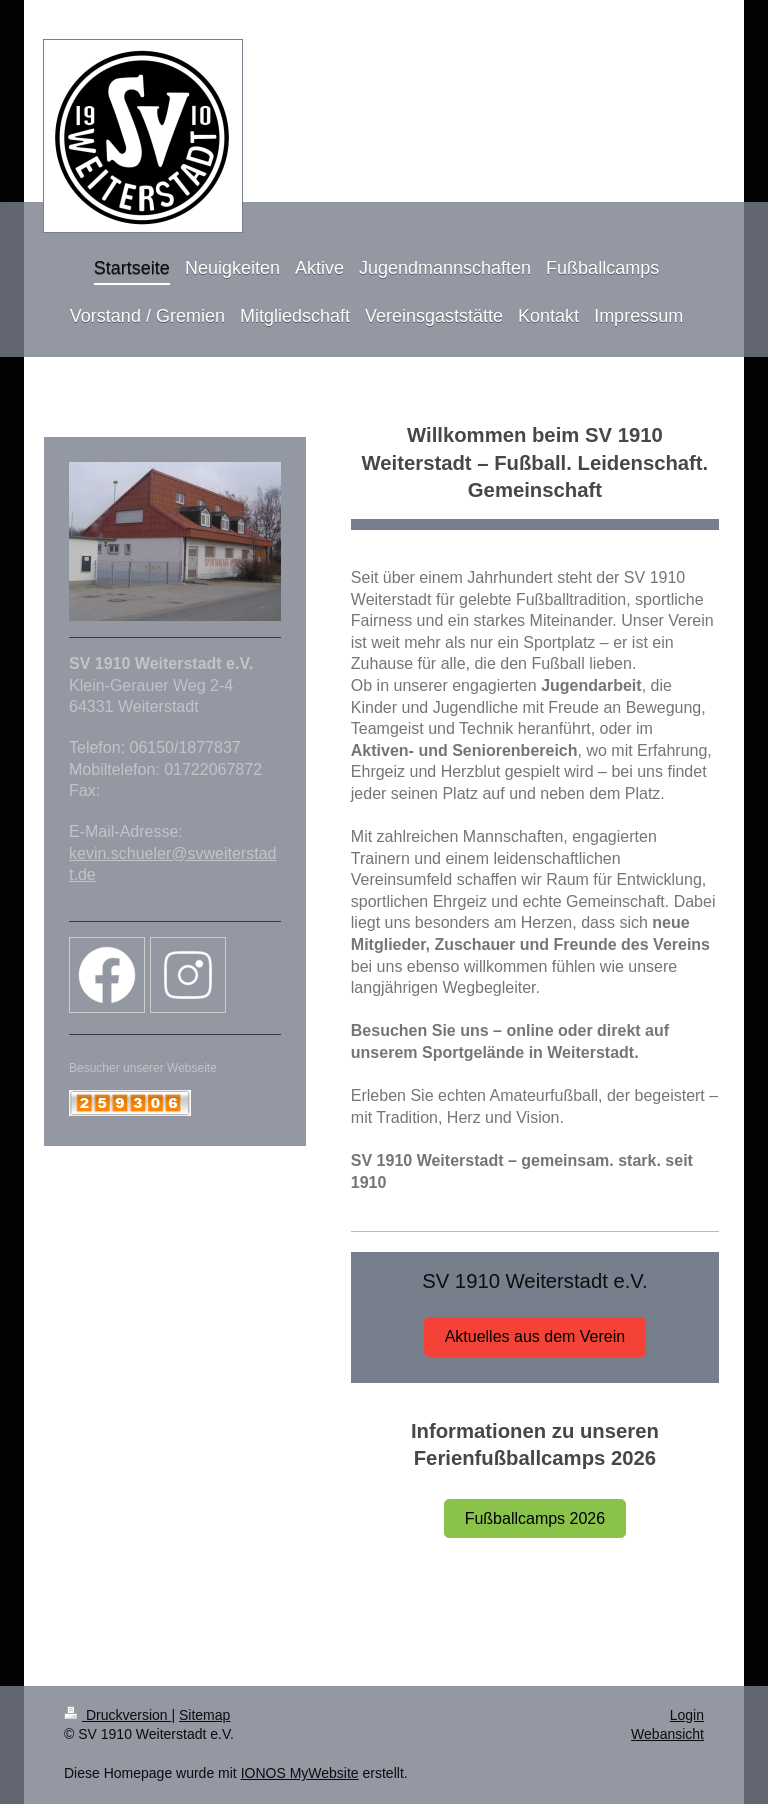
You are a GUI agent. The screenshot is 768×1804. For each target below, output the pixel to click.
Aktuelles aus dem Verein (535, 1336)
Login (687, 1715)
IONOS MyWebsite (300, 1773)
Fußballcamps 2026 (535, 1518)
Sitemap (204, 1715)
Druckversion (117, 1715)
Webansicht (667, 1734)
